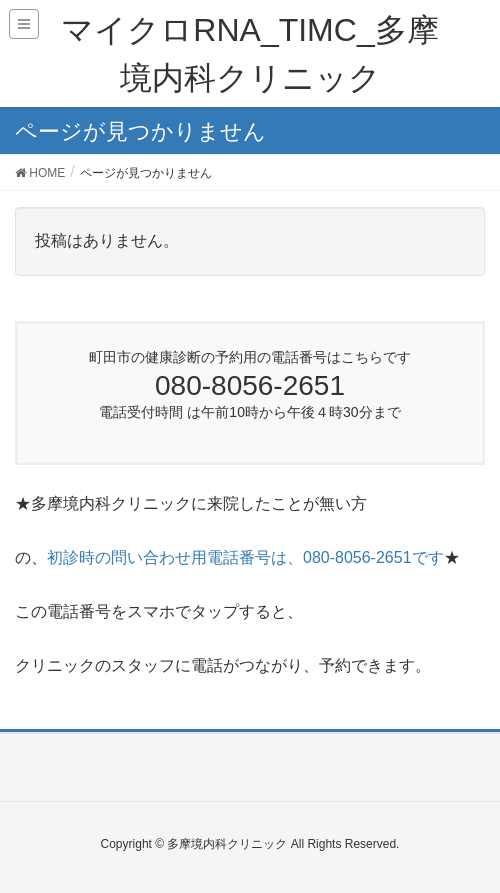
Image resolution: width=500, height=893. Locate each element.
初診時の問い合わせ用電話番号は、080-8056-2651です (245, 557)
